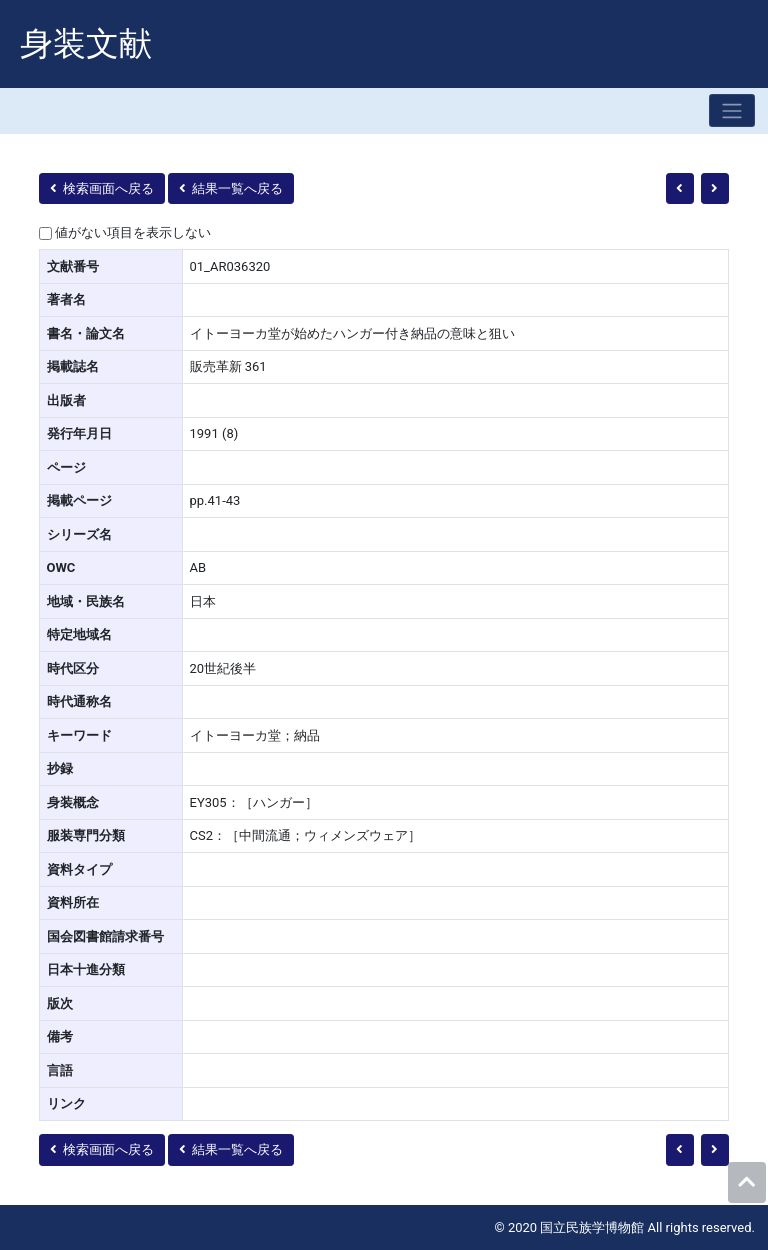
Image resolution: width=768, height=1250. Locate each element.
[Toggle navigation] (732, 110)
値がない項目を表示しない (133, 232)
